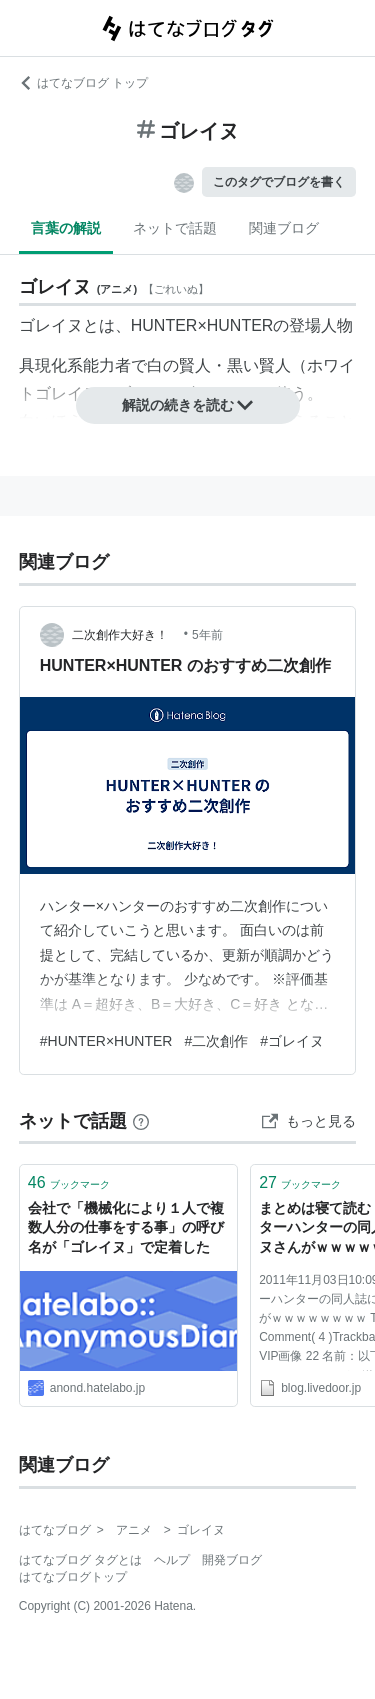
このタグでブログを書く (279, 182)
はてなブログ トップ (83, 83)
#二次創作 (216, 1041)
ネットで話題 (175, 228)
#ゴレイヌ (292, 1041)
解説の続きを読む (188, 405)
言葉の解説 (66, 228)
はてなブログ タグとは (80, 1560)
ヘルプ (172, 1560)
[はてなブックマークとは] (141, 1121)
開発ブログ (232, 1560)
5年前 (207, 635)
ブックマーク (69, 1182)
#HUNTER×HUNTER (106, 1041)
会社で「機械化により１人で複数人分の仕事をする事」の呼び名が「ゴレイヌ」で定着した (126, 1227)
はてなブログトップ (73, 1577)
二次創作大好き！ (126, 635)
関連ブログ (284, 228)
